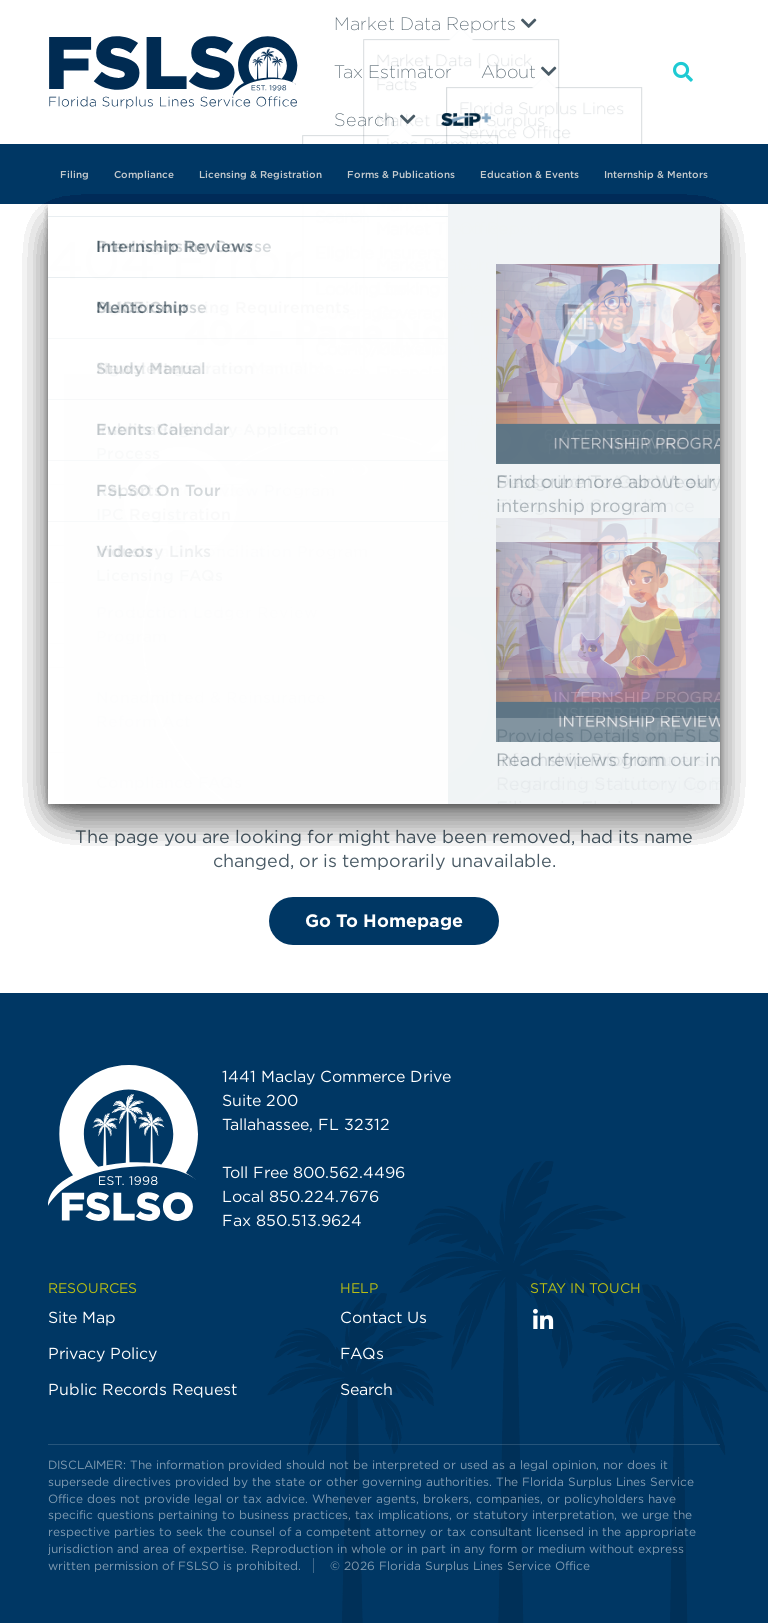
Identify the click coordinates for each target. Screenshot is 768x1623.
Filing (74, 174)
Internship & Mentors (656, 174)
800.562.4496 (349, 1172)
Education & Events (529, 174)
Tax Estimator (393, 71)
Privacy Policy (102, 1353)
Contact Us (383, 1317)
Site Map (82, 1317)
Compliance (144, 174)
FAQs (362, 1353)
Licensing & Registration (260, 174)
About (519, 71)
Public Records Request (142, 1389)
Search (375, 119)
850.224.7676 (324, 1196)
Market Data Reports (435, 23)
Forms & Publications (401, 174)
